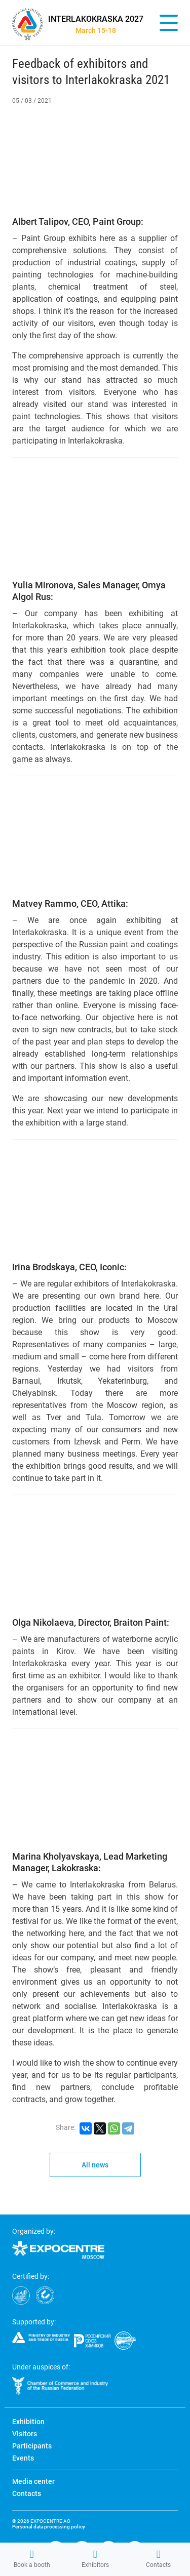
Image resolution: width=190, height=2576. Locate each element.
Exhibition (28, 2422)
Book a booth (32, 2558)
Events (23, 2458)
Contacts (158, 2558)
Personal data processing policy (48, 2526)
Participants (32, 2446)
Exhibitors (95, 2558)
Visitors (24, 2434)
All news (95, 2165)
